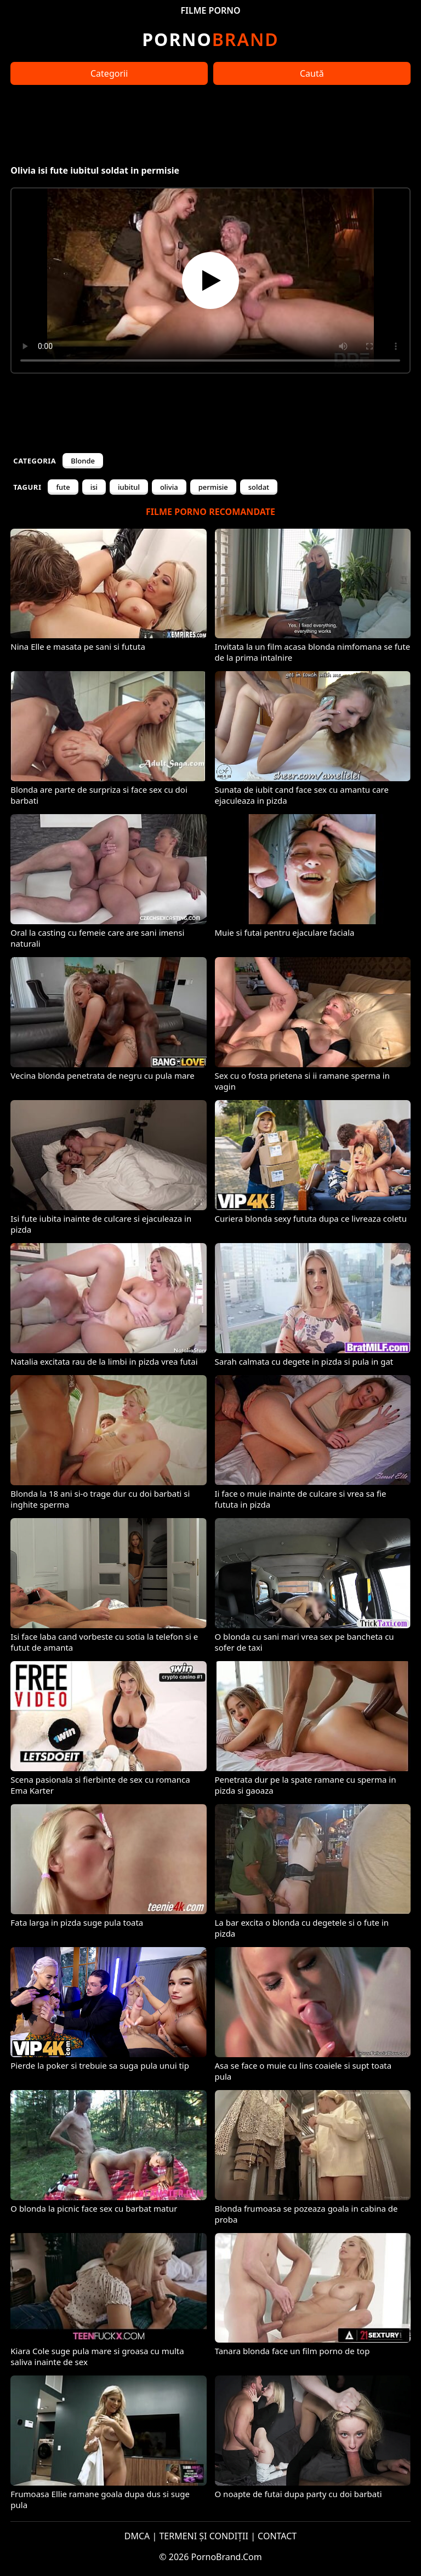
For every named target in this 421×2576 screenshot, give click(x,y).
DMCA (137, 2536)
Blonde (83, 461)
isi (94, 487)
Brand (210, 39)
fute (63, 487)
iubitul (129, 487)
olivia (169, 487)
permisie (213, 487)
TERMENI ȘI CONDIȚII (203, 2536)
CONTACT (277, 2536)
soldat (258, 487)
